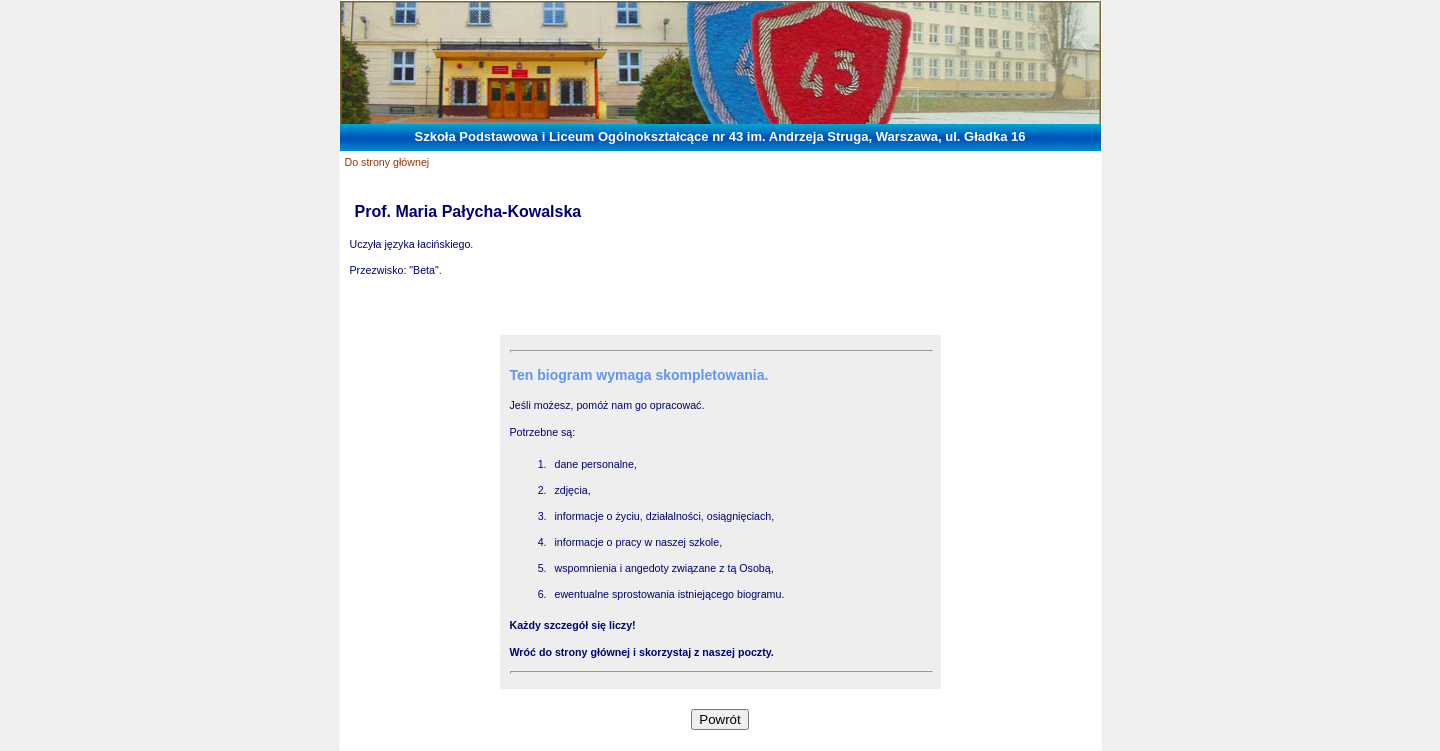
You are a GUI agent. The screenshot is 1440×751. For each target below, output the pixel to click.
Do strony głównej (387, 162)
